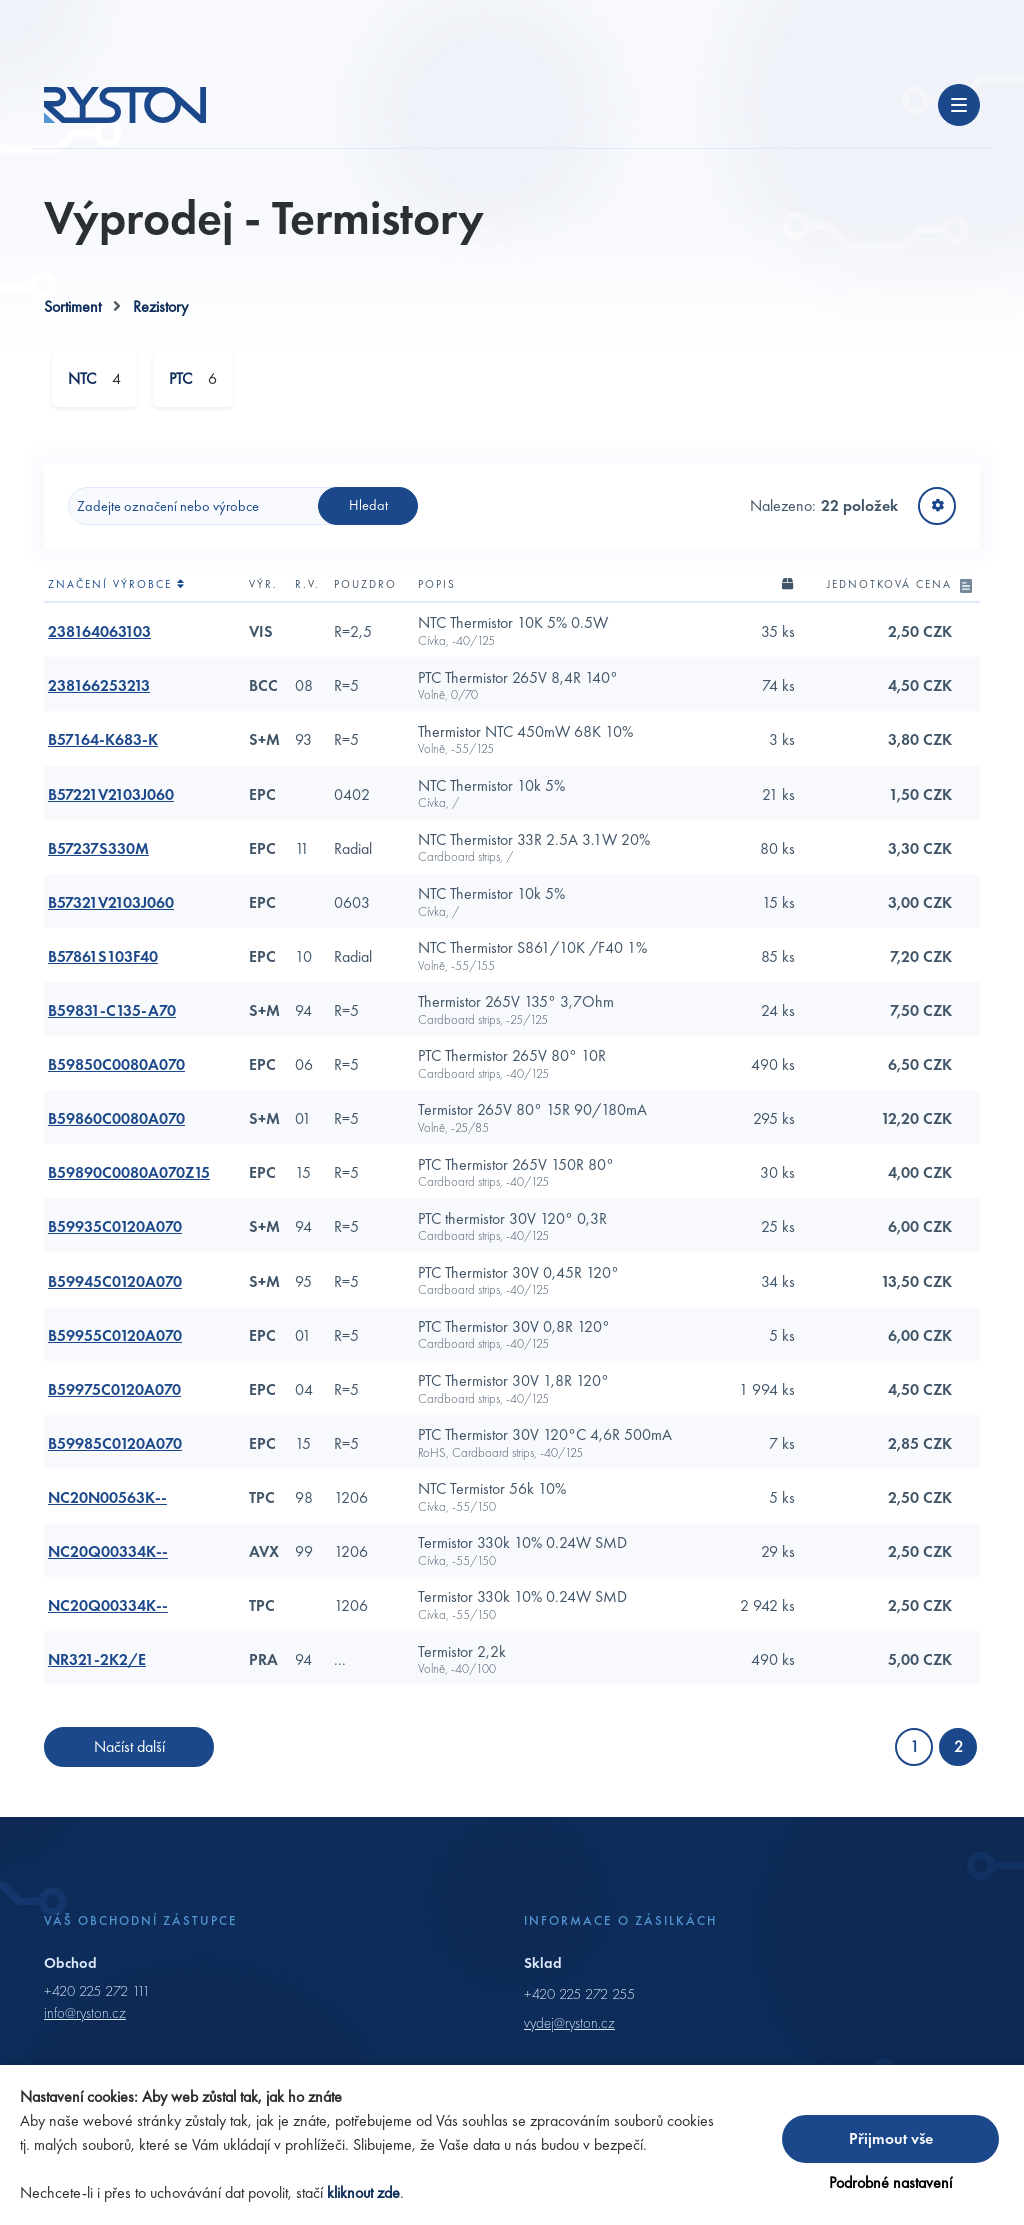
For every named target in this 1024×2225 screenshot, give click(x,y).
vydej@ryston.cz (569, 2030)
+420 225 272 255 (579, 2001)
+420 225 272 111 (97, 1998)
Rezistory (160, 313)
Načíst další (129, 1753)
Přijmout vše (891, 2138)
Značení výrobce (117, 591)
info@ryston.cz (85, 2020)
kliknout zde (363, 2192)
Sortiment (72, 313)
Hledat (368, 512)
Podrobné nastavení (890, 2182)
